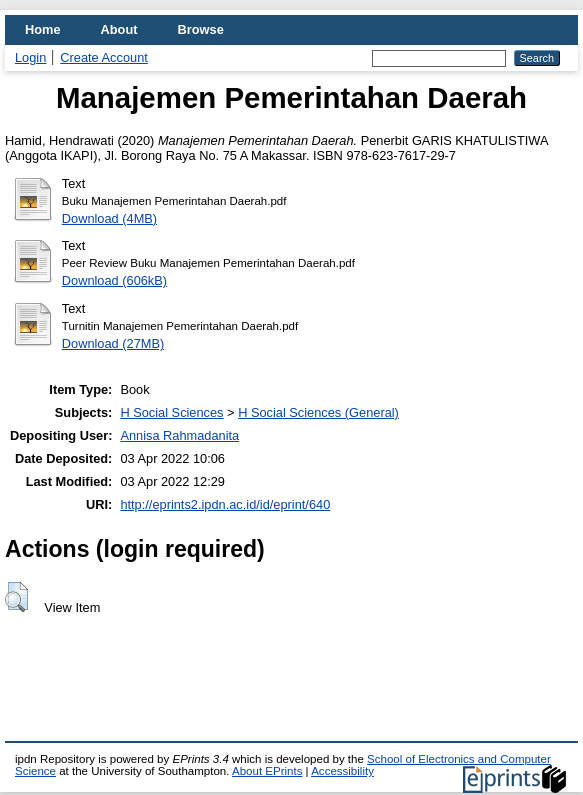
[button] (16, 597)
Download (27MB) (113, 343)
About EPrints (267, 771)
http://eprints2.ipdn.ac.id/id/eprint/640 (225, 504)
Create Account (104, 57)
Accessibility (342, 771)
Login (30, 57)
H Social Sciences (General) (318, 412)
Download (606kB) (114, 280)
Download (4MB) (109, 218)
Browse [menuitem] (201, 29)
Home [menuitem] (43, 29)
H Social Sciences (171, 412)
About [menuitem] (119, 29)
